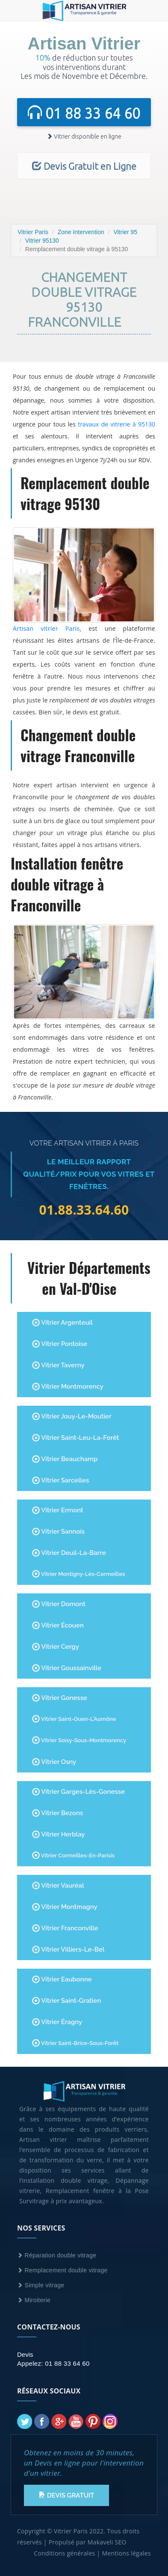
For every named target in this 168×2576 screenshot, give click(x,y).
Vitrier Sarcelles (60, 1480)
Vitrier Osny (54, 1762)
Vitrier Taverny (58, 1365)
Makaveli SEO (107, 2542)
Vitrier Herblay (58, 1834)
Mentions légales (126, 2553)
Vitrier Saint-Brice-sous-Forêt (75, 2043)
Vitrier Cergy (55, 1647)
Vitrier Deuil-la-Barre (69, 1553)
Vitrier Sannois (58, 1531)
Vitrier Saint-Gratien (66, 2001)
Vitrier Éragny (57, 2022)
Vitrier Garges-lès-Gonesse (78, 1792)
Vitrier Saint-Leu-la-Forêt (75, 1438)
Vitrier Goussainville (66, 1668)
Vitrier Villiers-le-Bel (68, 1949)
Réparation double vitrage (56, 2255)
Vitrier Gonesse (59, 1698)
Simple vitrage (40, 2285)
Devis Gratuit (66, 2495)
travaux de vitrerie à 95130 (116, 424)
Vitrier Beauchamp (64, 1459)
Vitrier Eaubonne (62, 1979)
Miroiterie (33, 2300)
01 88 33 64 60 (84, 113)
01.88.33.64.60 (84, 1210)
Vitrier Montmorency (67, 1386)
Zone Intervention (81, 232)
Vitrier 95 (125, 232)
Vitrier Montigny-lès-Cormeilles (78, 1574)
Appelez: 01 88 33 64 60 (53, 2363)
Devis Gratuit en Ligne (84, 166)
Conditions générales (64, 2553)
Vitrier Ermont (57, 1510)
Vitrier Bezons (57, 1813)
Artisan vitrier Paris (46, 628)
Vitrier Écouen (58, 1625)
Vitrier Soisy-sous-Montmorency (79, 1740)
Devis (25, 2354)
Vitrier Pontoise (59, 1344)
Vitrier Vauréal (58, 1885)
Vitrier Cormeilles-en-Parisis (73, 1855)
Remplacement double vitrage (62, 2270)
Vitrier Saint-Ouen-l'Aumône (74, 1719)
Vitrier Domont (58, 1604)
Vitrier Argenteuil (62, 1322)
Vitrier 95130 (42, 240)
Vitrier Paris (33, 232)
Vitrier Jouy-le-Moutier (72, 1416)
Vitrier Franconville (65, 1928)
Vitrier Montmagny (64, 1907)
